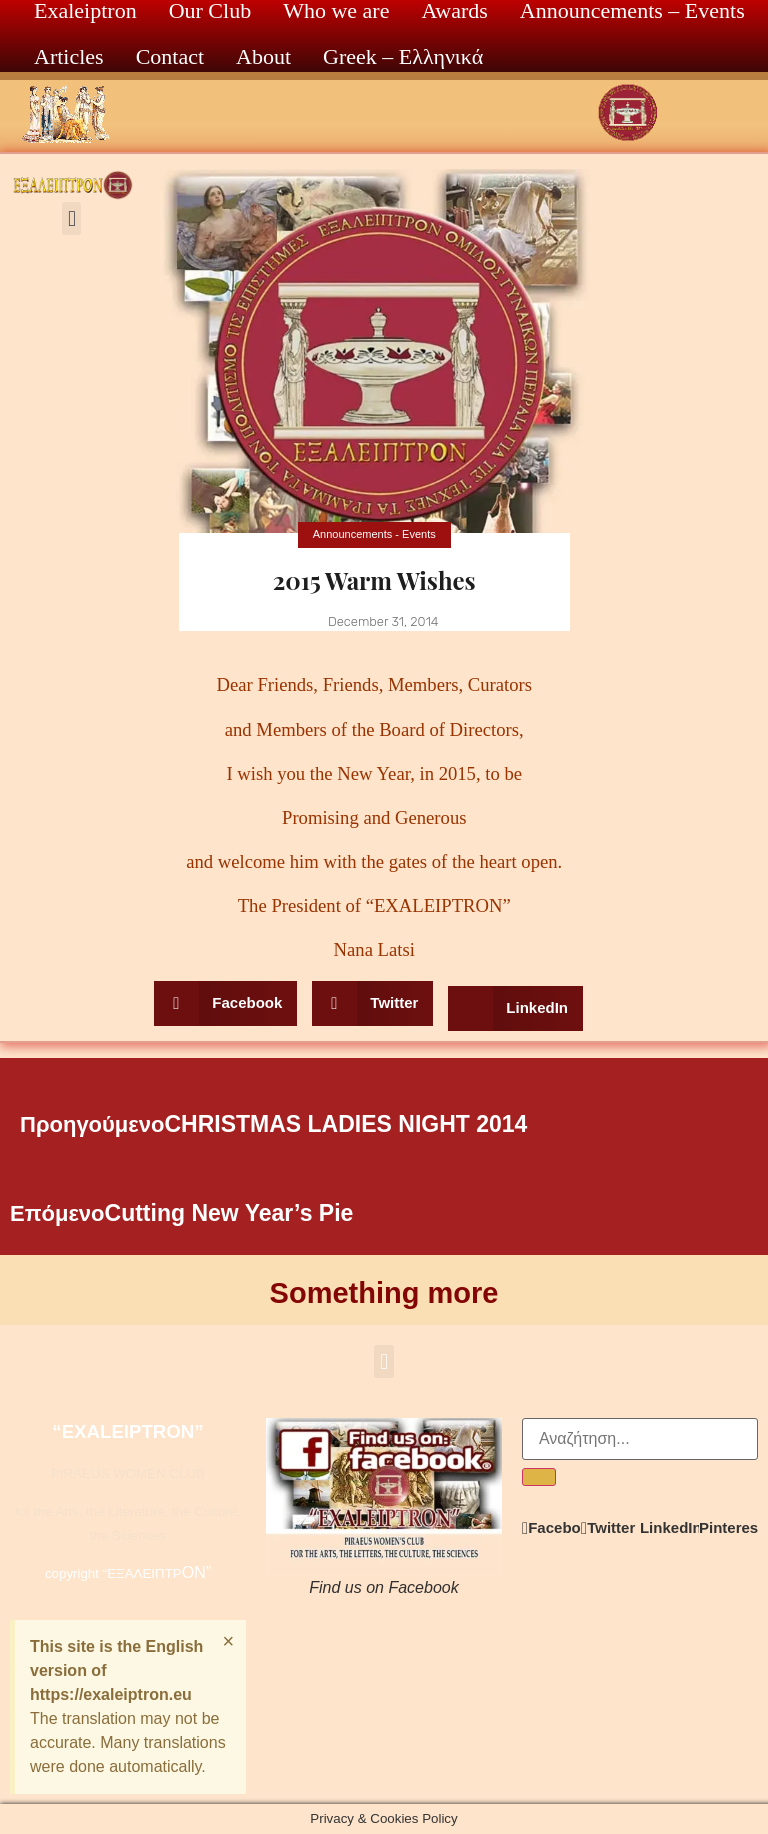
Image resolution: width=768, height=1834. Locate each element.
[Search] (539, 1477)
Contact (170, 56)
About (263, 56)
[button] (71, 218)
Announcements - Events (374, 534)
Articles (69, 56)
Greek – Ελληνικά (403, 56)
